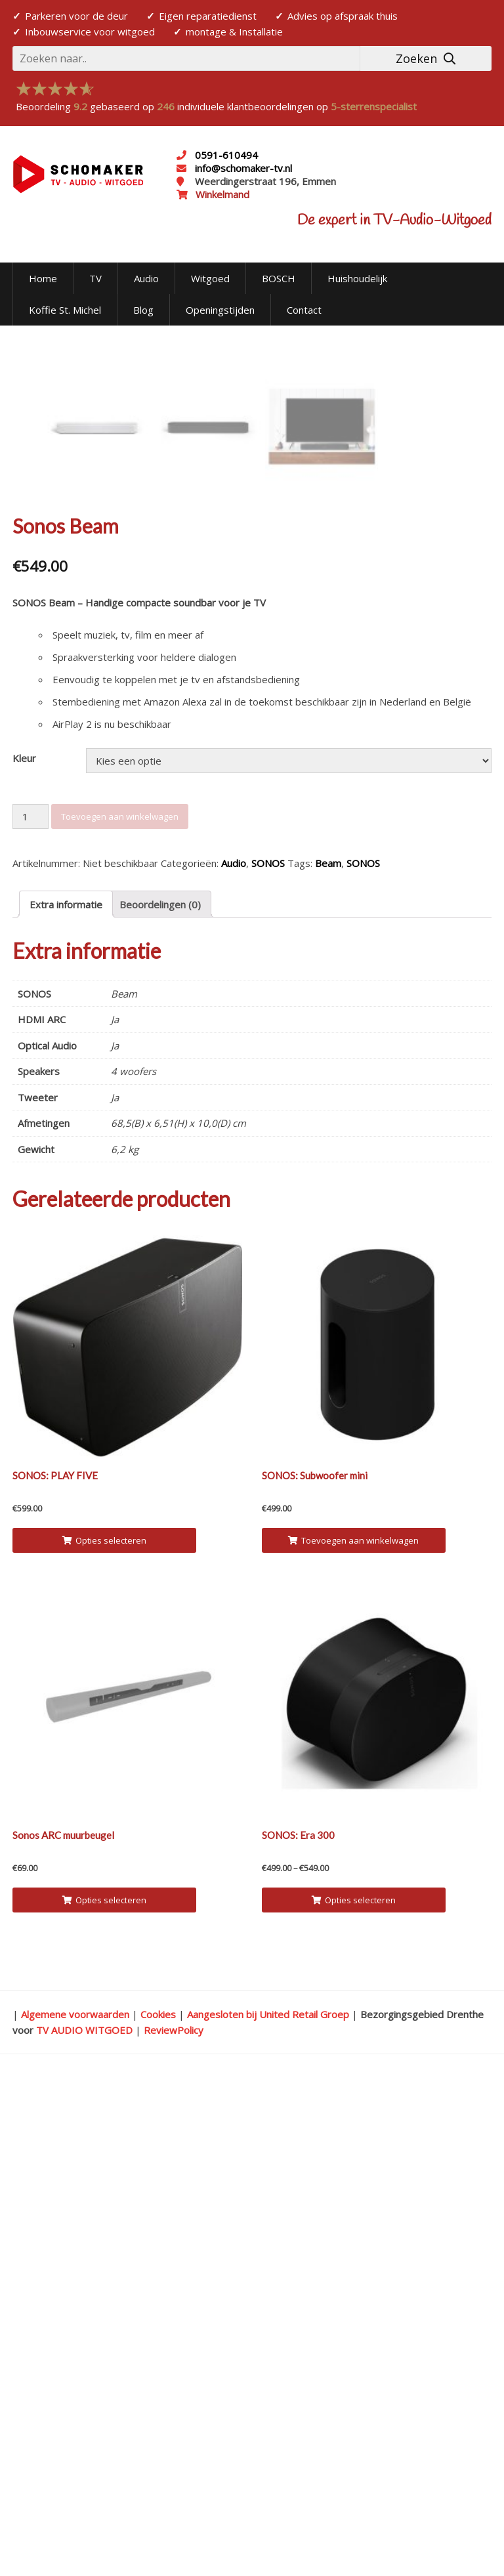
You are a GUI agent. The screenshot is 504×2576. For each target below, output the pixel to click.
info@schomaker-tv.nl (242, 168)
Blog (143, 309)
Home (43, 278)
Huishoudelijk (357, 278)
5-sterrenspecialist (374, 106)
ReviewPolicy (173, 2520)
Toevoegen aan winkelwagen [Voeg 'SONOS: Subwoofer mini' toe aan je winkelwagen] (353, 2031)
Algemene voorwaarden (75, 2504)
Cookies (158, 2504)
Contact (304, 309)
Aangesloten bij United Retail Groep (268, 2504)
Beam (328, 1354)
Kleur (24, 1249)
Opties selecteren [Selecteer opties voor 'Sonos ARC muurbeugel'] (104, 2390)
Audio (146, 278)
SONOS (268, 1354)
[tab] (66, 1395)
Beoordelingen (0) (160, 1394)
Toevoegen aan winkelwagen (119, 1307)
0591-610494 (226, 154)
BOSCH (278, 278)
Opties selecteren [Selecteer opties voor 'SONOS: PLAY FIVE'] (104, 2031)
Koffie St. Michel (65, 309)
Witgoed (210, 278)
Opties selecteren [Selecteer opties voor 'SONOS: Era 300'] (354, 2390)
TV (95, 278)
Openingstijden (220, 309)
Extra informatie (66, 1394)
